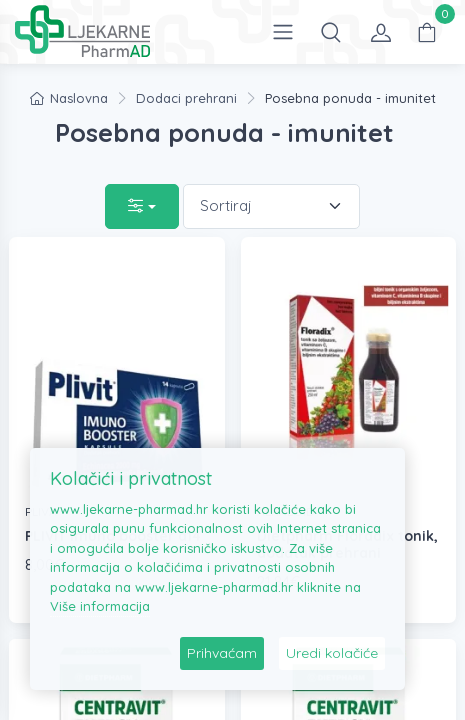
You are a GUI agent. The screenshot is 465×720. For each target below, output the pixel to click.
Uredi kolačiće (332, 653)
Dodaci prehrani (186, 98)
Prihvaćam (222, 653)
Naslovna (69, 98)
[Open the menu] (283, 32)
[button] (331, 32)
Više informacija (100, 606)
